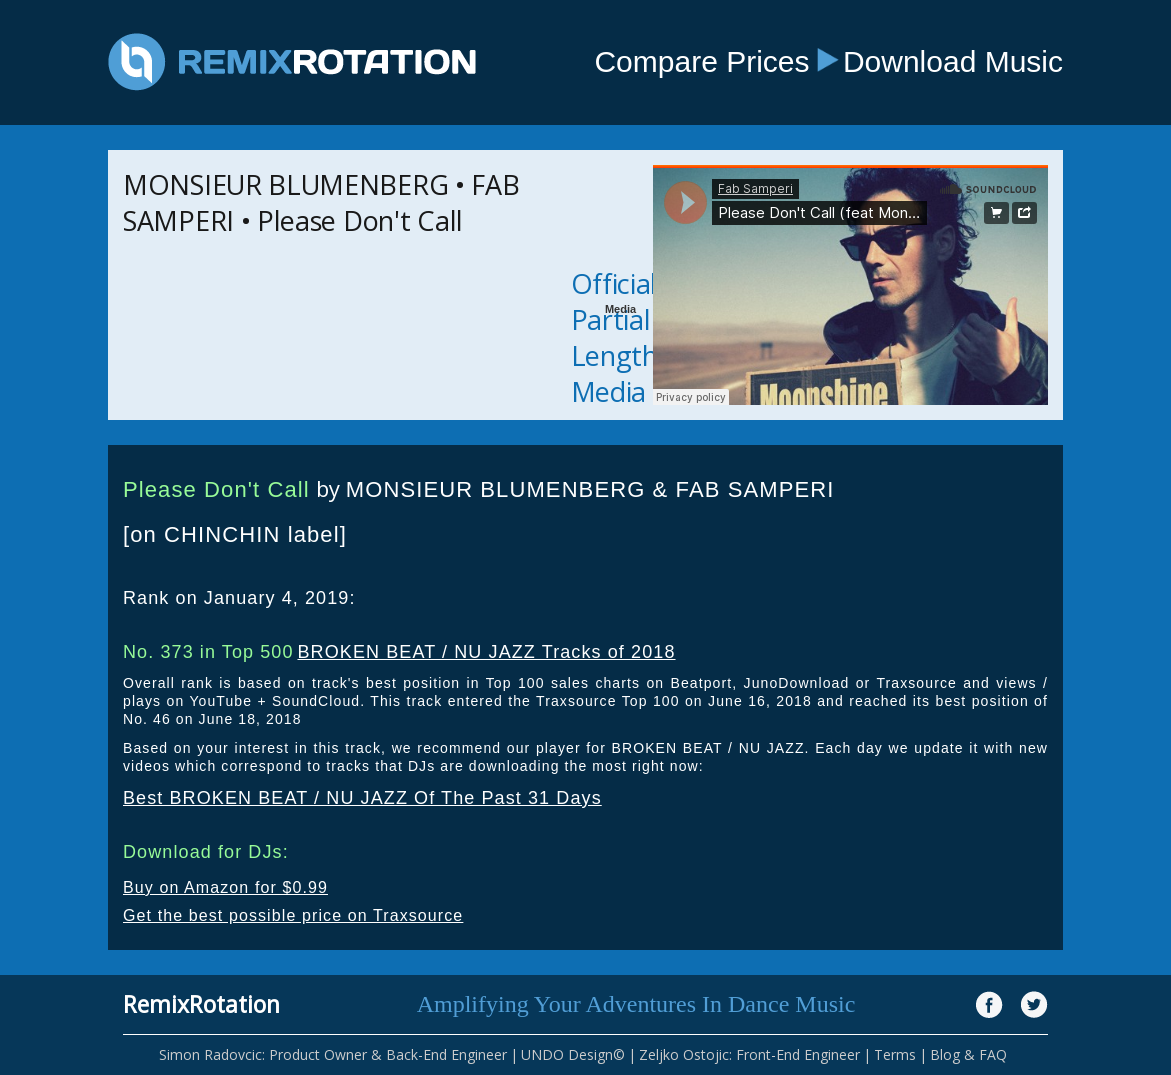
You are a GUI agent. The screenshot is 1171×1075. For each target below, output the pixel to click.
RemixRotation (201, 1004)
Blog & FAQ (968, 1054)
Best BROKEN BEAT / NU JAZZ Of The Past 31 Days (362, 798)
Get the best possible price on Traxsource (293, 915)
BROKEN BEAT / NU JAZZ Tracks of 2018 (486, 652)
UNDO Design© (573, 1054)
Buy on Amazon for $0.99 (225, 887)
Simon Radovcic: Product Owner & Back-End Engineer (333, 1054)
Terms (895, 1054)
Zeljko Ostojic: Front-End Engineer (749, 1054)
